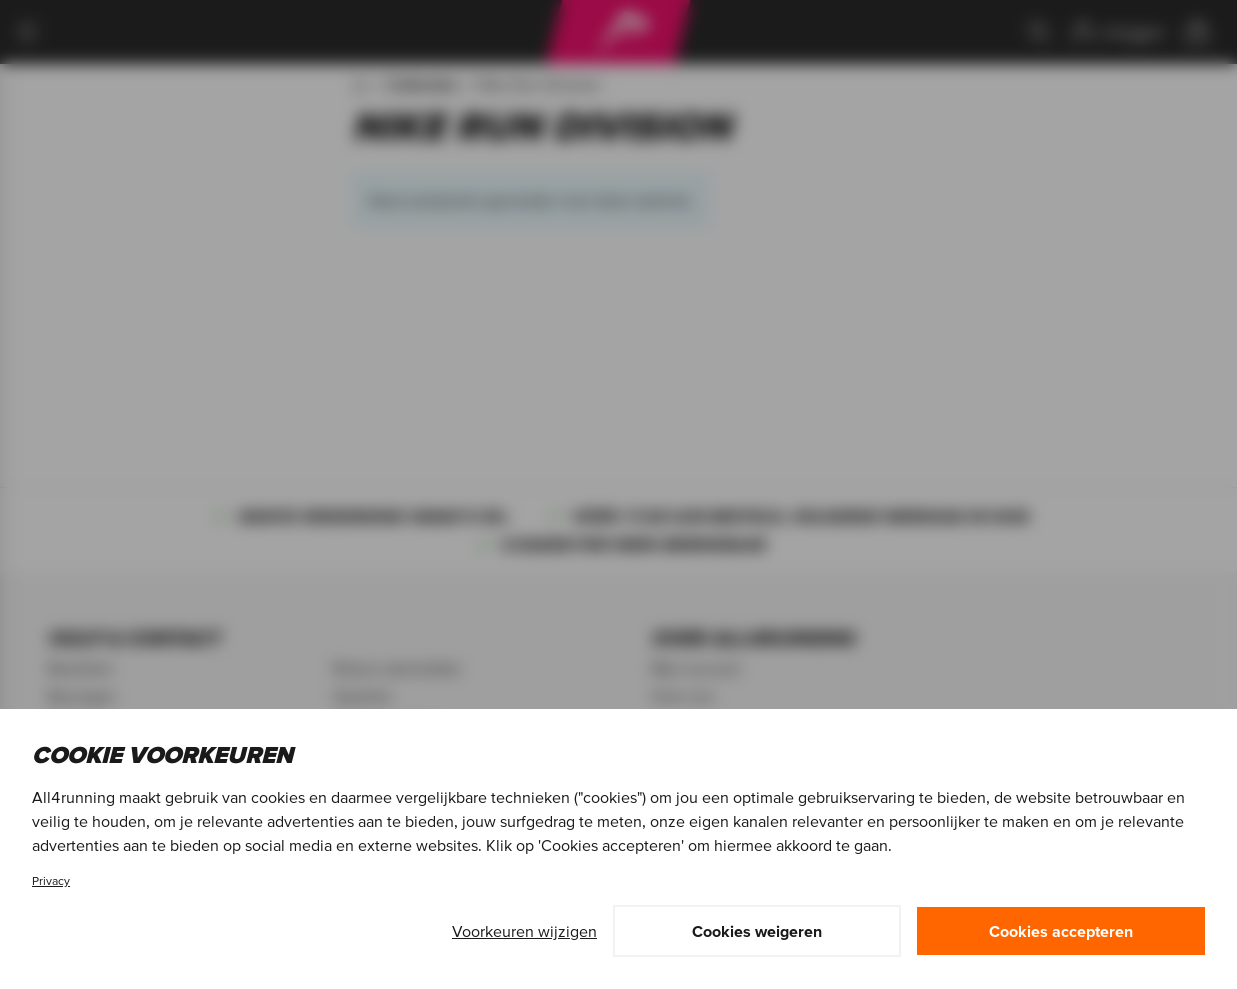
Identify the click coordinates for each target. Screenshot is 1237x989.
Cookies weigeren (757, 931)
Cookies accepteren (1061, 931)
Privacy (51, 880)
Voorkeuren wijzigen (524, 931)
